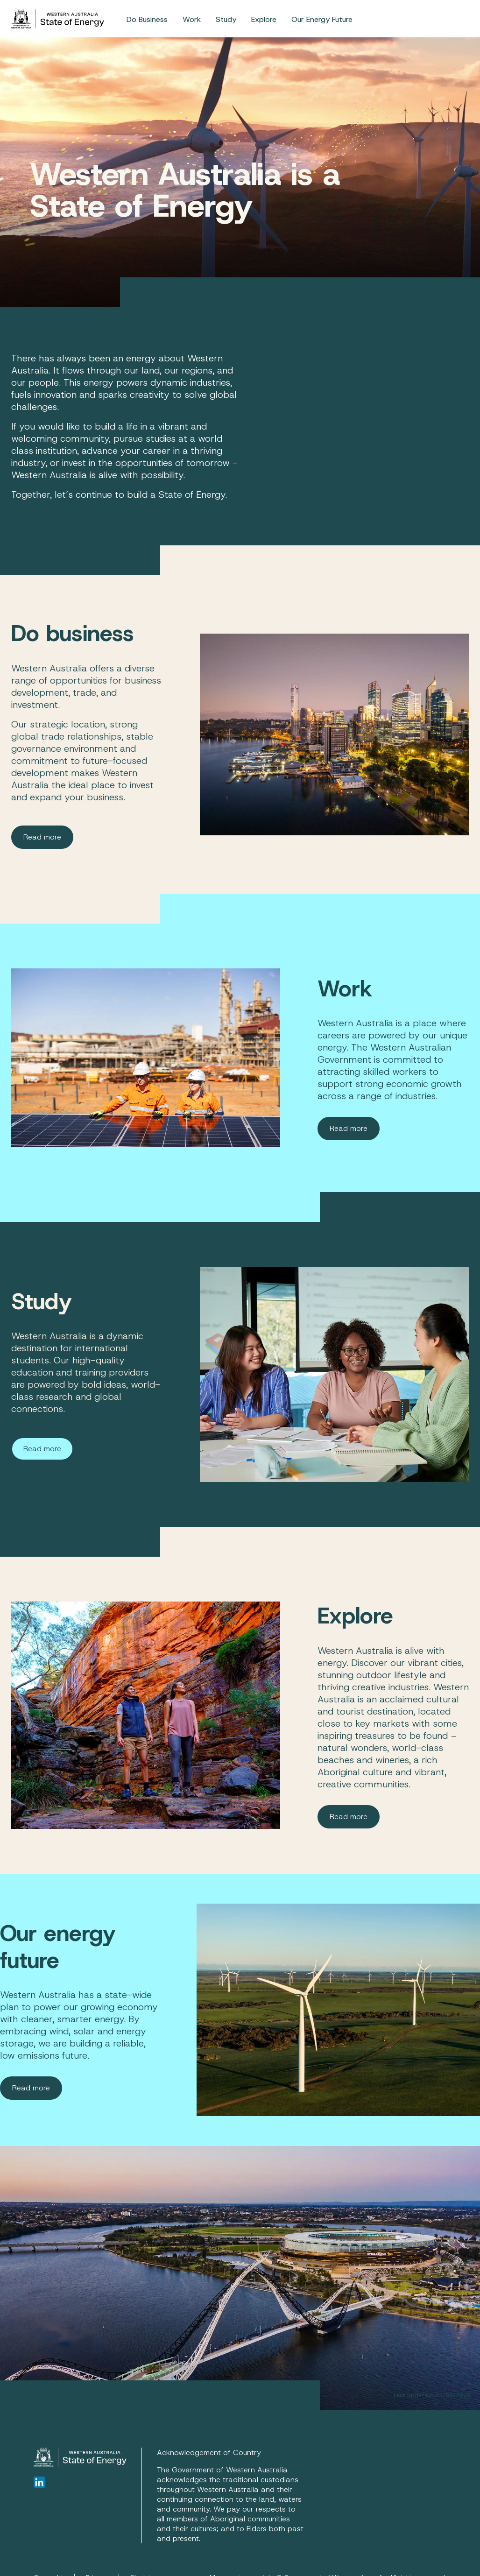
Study (226, 19)
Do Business (147, 19)
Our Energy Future (322, 19)
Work (192, 19)
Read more (42, 837)
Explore (263, 19)
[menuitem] (147, 19)
